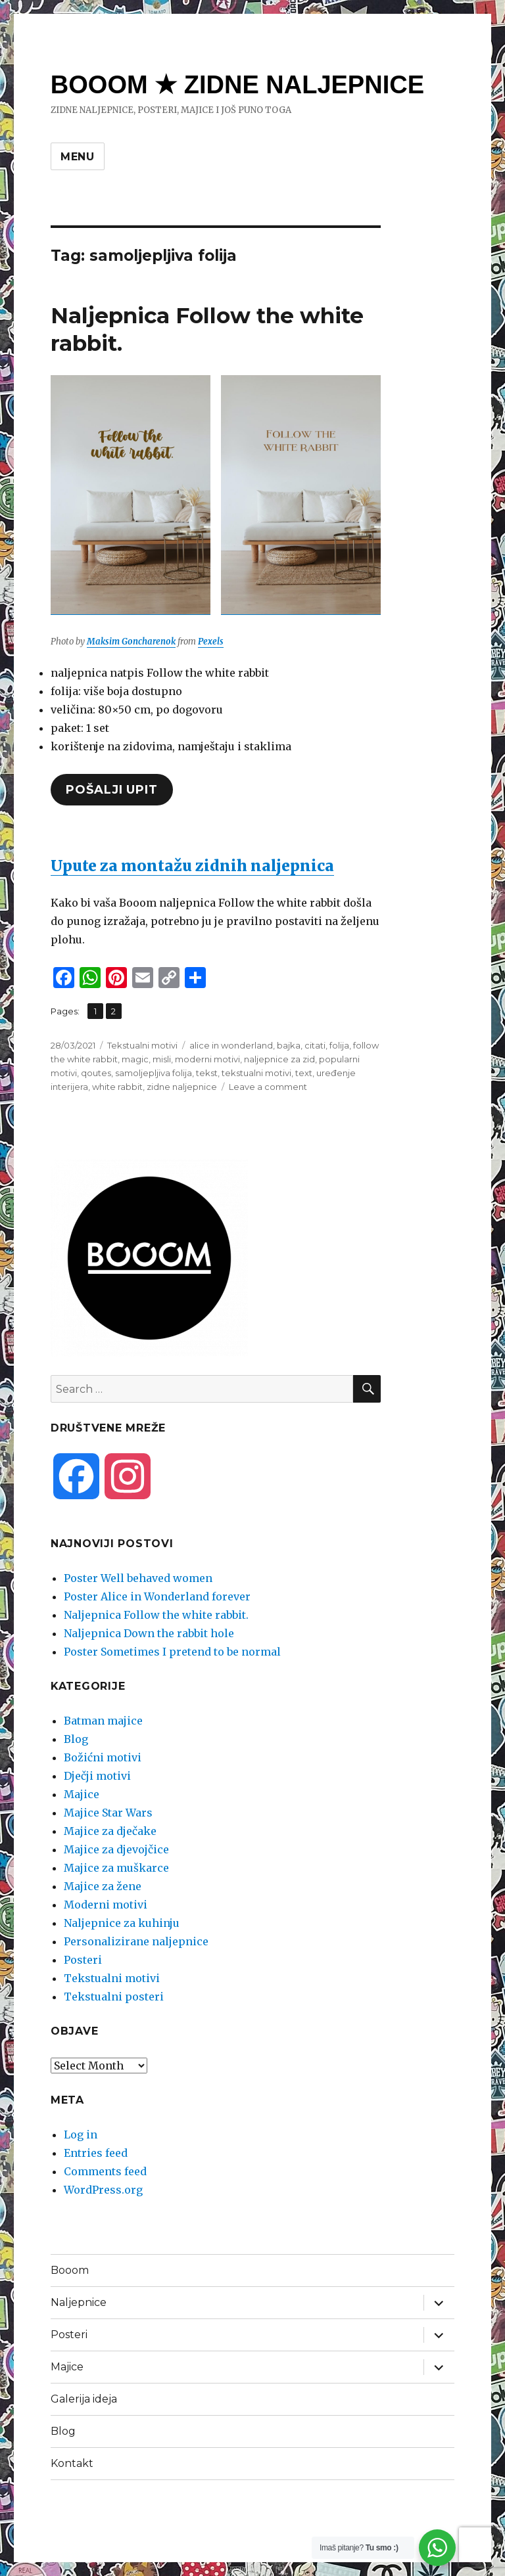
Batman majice (103, 1720)
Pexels (211, 641)
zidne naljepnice (182, 1086)
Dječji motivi (97, 1775)
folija (339, 1045)
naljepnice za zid (279, 1059)
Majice (81, 1794)
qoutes (96, 1073)
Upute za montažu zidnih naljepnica (192, 865)
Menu (77, 156)
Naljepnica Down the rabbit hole (149, 1633)
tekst (207, 1073)
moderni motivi (207, 1059)
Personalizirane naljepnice (136, 1941)
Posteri (83, 1959)
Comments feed (105, 2171)
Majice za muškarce (116, 1867)
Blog (76, 1739)
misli (162, 1059)
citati (314, 1045)
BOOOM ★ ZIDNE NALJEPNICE (237, 85)
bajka (289, 1045)
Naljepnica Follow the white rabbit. (156, 1614)
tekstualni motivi (256, 1073)
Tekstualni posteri (114, 1996)
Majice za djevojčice (116, 1849)
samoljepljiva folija (153, 1073)
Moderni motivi (105, 1904)
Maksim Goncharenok (131, 641)
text (303, 1073)
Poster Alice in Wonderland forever (157, 1596)
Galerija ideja (84, 2399)
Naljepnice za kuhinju (122, 1923)
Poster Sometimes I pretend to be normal (172, 1651)
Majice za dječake (110, 1831)
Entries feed (96, 2152)
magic (135, 1059)
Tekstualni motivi (142, 1045)
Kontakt (72, 2463)
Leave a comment (268, 1086)
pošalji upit (111, 789)
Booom (70, 2270)
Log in (80, 2134)
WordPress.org (103, 2189)
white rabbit (117, 1086)
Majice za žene (102, 1886)
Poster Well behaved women (138, 1578)
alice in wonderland (231, 1045)
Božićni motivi (102, 1757)
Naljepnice (79, 2302)
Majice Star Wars (108, 1812)
